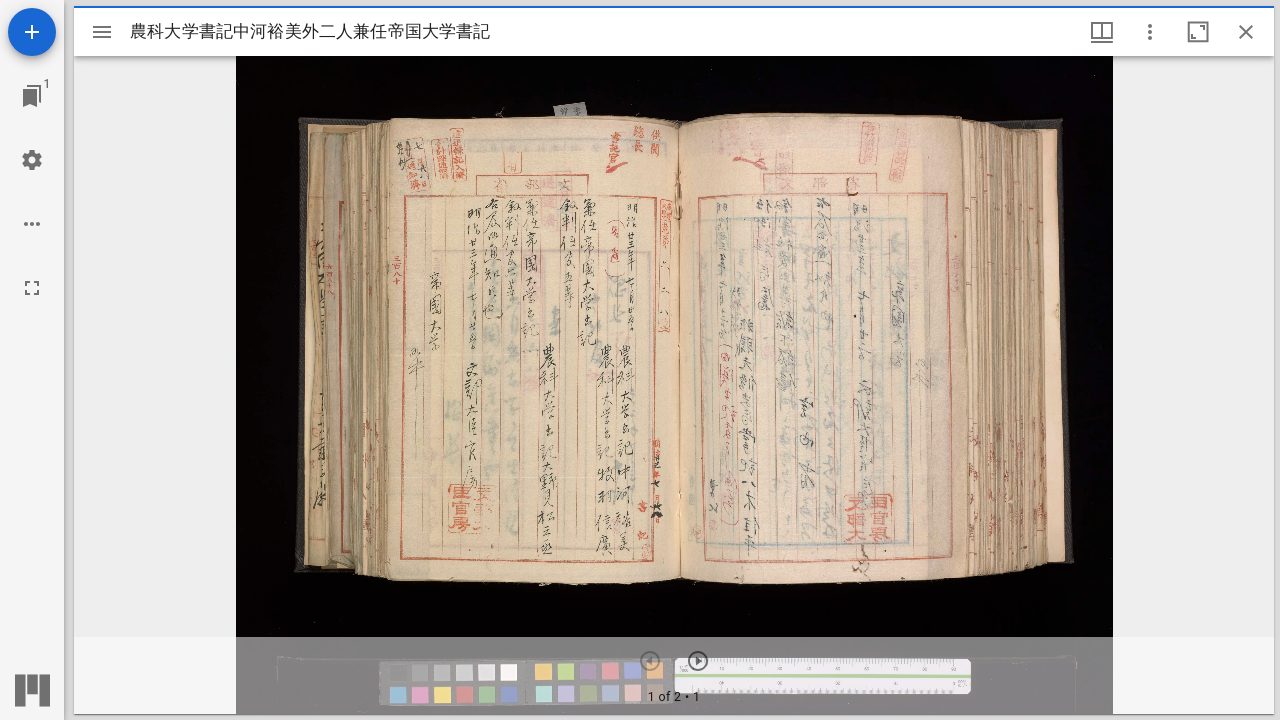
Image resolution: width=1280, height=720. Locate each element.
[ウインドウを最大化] (1198, 32)
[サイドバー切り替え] (102, 32)
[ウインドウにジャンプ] (32, 96)
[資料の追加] (32, 32)
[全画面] (32, 288)
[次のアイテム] (698, 661)
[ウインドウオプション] (1150, 32)
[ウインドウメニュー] (1102, 32)
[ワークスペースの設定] (32, 160)
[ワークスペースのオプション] (32, 224)
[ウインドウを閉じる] (1246, 32)
